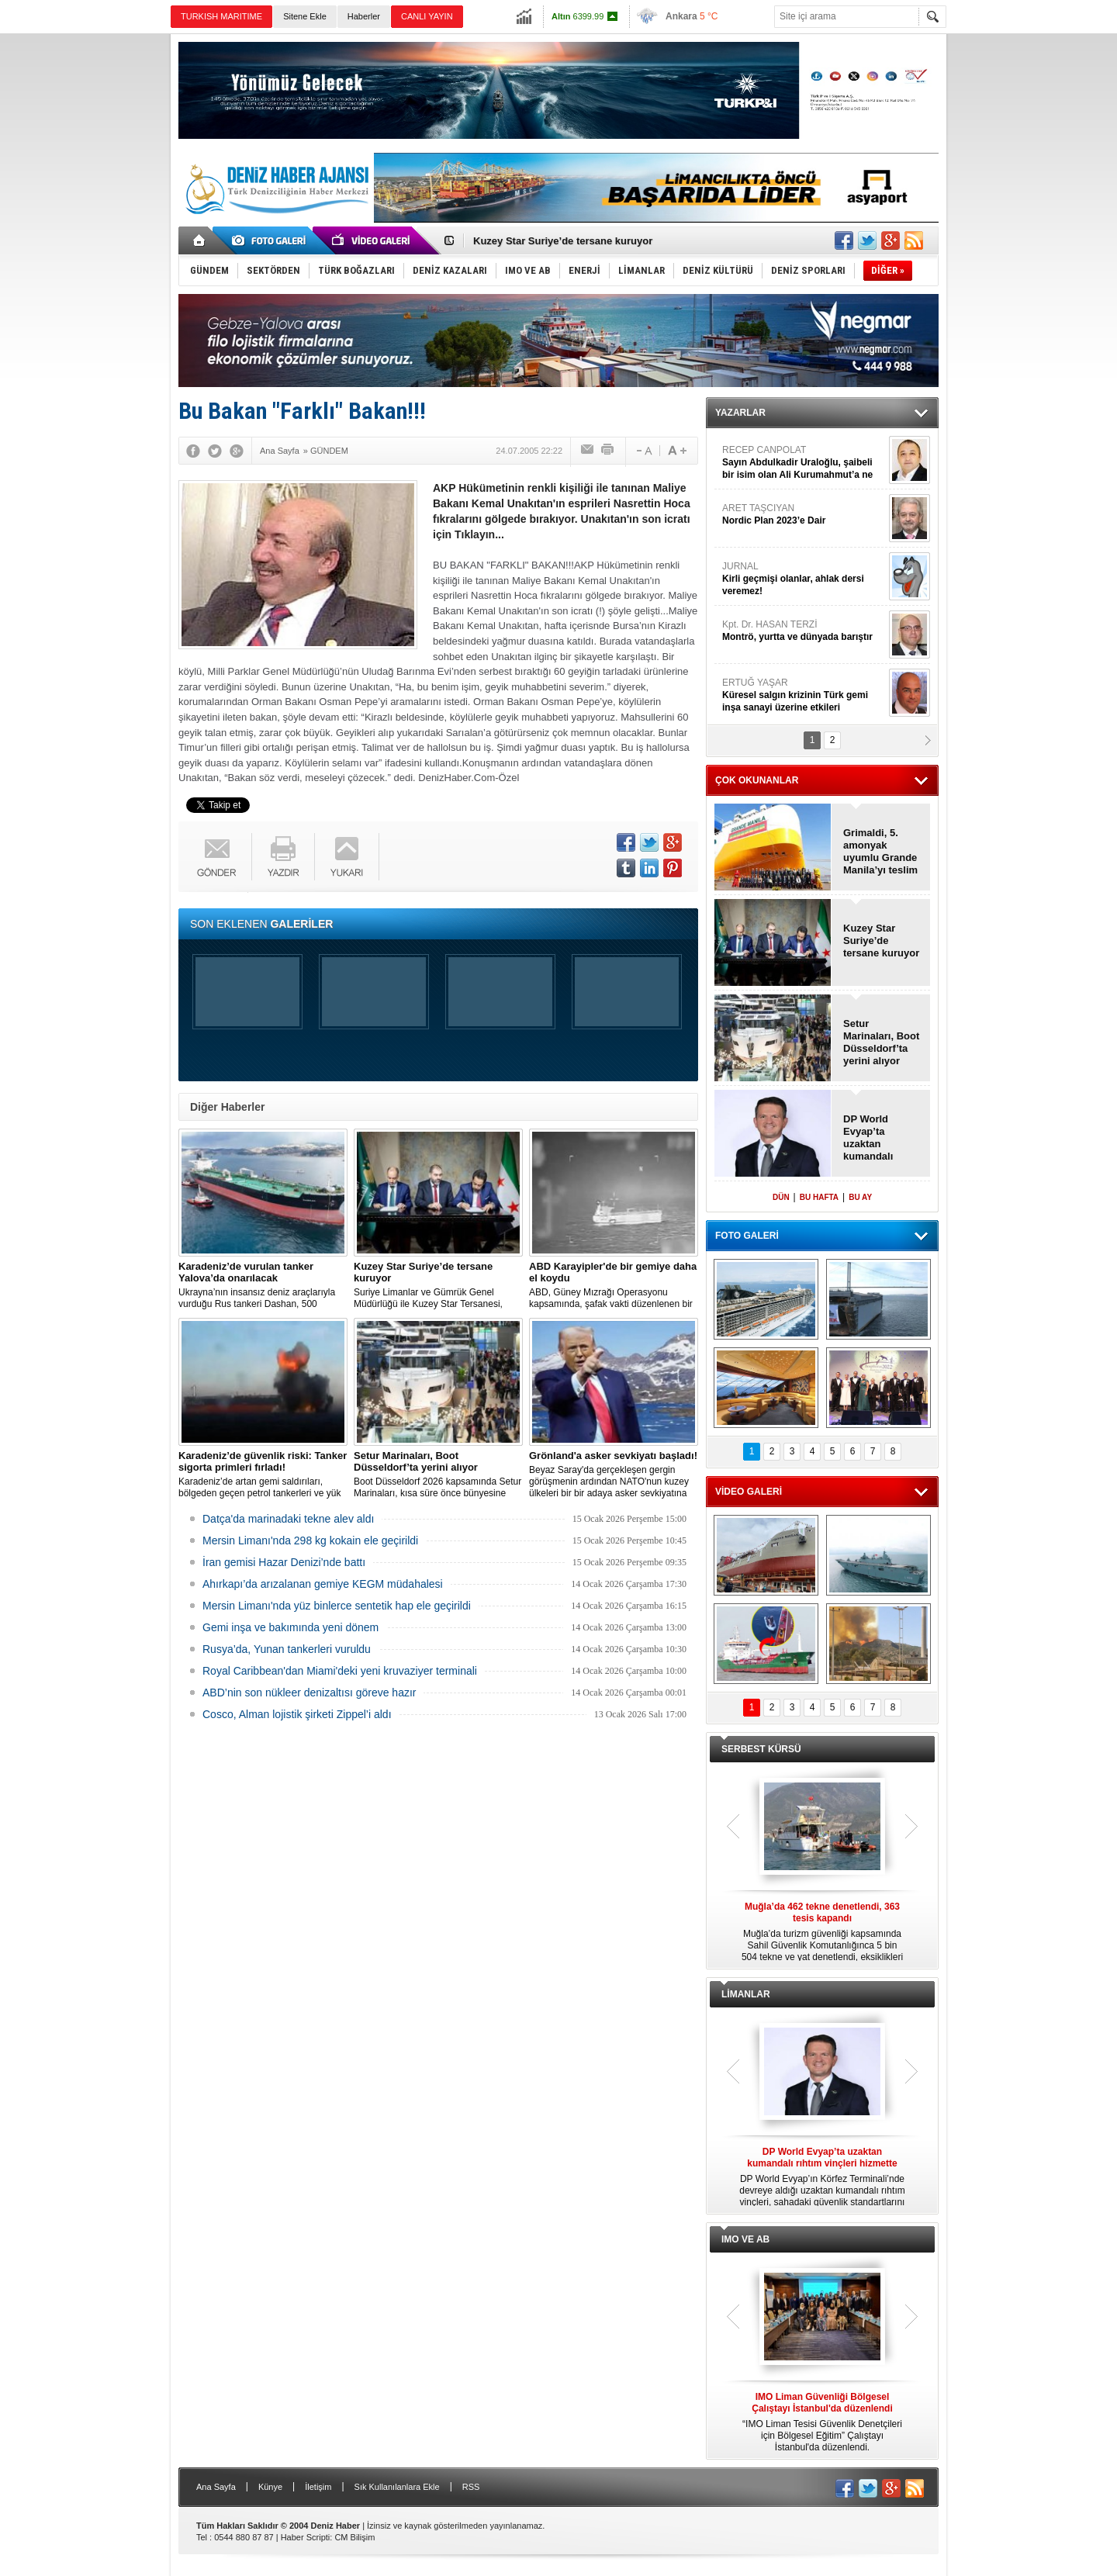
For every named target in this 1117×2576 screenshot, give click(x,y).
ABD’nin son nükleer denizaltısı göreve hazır (309, 1692)
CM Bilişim (354, 2537)
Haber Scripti (305, 2537)
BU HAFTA (819, 1197)
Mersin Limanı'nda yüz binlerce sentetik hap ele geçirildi (336, 1605)
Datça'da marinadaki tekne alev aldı (288, 1519)
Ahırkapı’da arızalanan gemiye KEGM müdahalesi (322, 1584)
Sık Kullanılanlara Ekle (397, 2486)
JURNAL (803, 579)
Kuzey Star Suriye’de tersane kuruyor (562, 241)
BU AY (860, 1197)
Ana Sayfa (216, 2486)
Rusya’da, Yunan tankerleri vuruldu (286, 1649)
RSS (471, 2486)
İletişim (318, 2486)
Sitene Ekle (305, 16)
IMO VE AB (745, 2239)
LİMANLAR (745, 1994)
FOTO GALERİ (747, 1235)
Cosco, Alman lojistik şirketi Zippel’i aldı (297, 1714)
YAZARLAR (740, 412)
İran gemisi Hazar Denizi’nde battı (283, 1562)
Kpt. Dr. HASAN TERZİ (803, 631)
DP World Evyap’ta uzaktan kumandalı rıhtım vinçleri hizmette (876, 1138)
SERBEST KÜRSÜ (761, 1749)
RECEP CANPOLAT (803, 462)
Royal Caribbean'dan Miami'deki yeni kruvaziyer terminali (339, 1671)
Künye (270, 2486)
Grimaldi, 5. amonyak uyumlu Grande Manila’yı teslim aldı (880, 852)
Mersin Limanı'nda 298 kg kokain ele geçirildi (310, 1540)
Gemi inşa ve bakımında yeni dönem (290, 1627)
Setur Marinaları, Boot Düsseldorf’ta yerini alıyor (881, 1042)
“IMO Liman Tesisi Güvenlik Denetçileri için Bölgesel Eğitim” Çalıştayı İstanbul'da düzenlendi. (822, 2422)
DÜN (781, 1197)
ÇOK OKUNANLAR (756, 780)
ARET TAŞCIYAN (803, 515)
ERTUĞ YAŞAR (803, 695)
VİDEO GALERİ (748, 1491)
